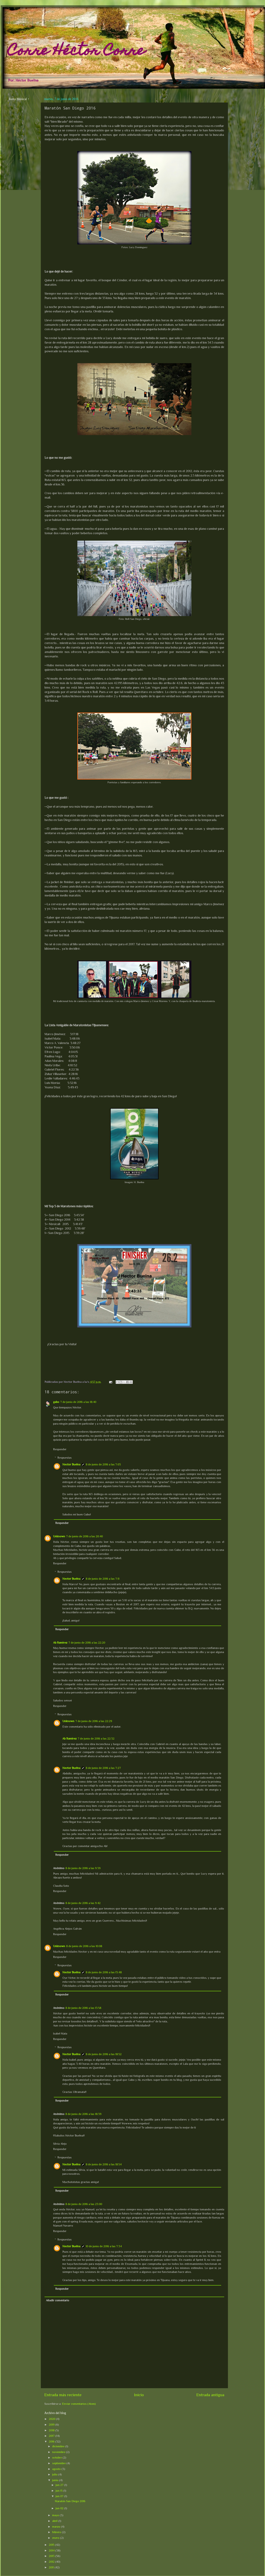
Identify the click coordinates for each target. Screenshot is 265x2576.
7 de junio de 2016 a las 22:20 (86, 1642)
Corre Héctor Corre (76, 51)
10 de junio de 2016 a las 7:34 (104, 2246)
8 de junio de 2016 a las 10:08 (84, 1946)
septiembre (59, 2463)
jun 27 (60, 2485)
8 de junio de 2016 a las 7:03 (103, 1464)
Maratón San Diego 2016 (70, 2501)
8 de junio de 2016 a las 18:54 (104, 2164)
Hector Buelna (71, 1464)
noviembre (59, 2452)
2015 (52, 2544)
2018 (52, 2430)
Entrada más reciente (62, 2395)
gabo (56, 1402)
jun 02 (60, 2508)
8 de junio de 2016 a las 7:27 (103, 1768)
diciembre (58, 2446)
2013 (52, 2556)
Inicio (139, 2395)
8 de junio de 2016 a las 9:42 (83, 1903)
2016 (52, 2441)
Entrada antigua (210, 2395)
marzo (56, 2526)
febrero (57, 2532)
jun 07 (60, 2496)
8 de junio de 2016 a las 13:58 (83, 2008)
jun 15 (59, 2490)
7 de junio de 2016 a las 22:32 (96, 1738)
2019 (52, 2424)
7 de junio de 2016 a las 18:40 (78, 1402)
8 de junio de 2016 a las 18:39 (83, 2114)
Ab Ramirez (60, 1642)
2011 (52, 2567)
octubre (57, 2457)
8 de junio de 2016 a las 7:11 (102, 1578)
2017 (52, 2436)
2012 (52, 2561)
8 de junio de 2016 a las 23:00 (83, 2204)
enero (56, 2538)
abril (55, 2521)
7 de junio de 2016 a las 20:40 (84, 1536)
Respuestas (64, 1457)
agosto (56, 2469)
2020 (52, 2419)
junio (55, 2480)
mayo (56, 2515)
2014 (52, 2550)
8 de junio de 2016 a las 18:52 (104, 2054)
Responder (59, 1449)
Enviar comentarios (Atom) (79, 2403)
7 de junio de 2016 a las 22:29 (93, 1721)
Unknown (59, 1536)
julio (55, 2474)
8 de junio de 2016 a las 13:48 (104, 1972)
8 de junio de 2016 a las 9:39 (83, 1868)
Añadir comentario (57, 2300)
